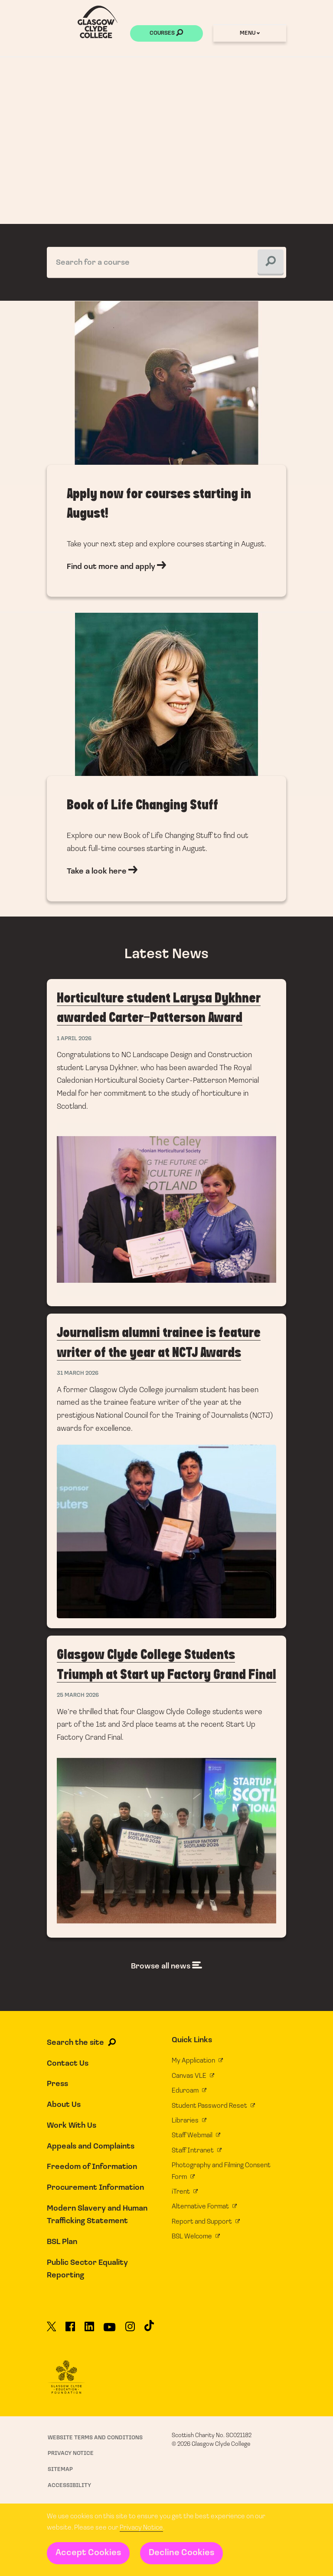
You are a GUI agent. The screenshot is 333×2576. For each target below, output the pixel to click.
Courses (166, 33)
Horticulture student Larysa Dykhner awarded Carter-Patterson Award (167, 1143)
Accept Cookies (88, 2553)
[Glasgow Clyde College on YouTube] (109, 2330)
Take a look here (166, 764)
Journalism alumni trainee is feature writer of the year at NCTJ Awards (167, 1471)
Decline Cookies (181, 2553)
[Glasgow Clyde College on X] (51, 2330)
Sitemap (60, 2469)
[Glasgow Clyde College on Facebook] (70, 2330)
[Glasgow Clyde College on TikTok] (149, 2329)
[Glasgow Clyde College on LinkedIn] (89, 2330)
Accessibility (69, 2485)
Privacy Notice (141, 2527)
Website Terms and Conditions (95, 2438)
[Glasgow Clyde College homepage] (98, 22)
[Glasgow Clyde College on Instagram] (130, 2330)
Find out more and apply (166, 456)
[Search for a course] (167, 262)
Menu (250, 33)
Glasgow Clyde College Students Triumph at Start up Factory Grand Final (167, 1786)
